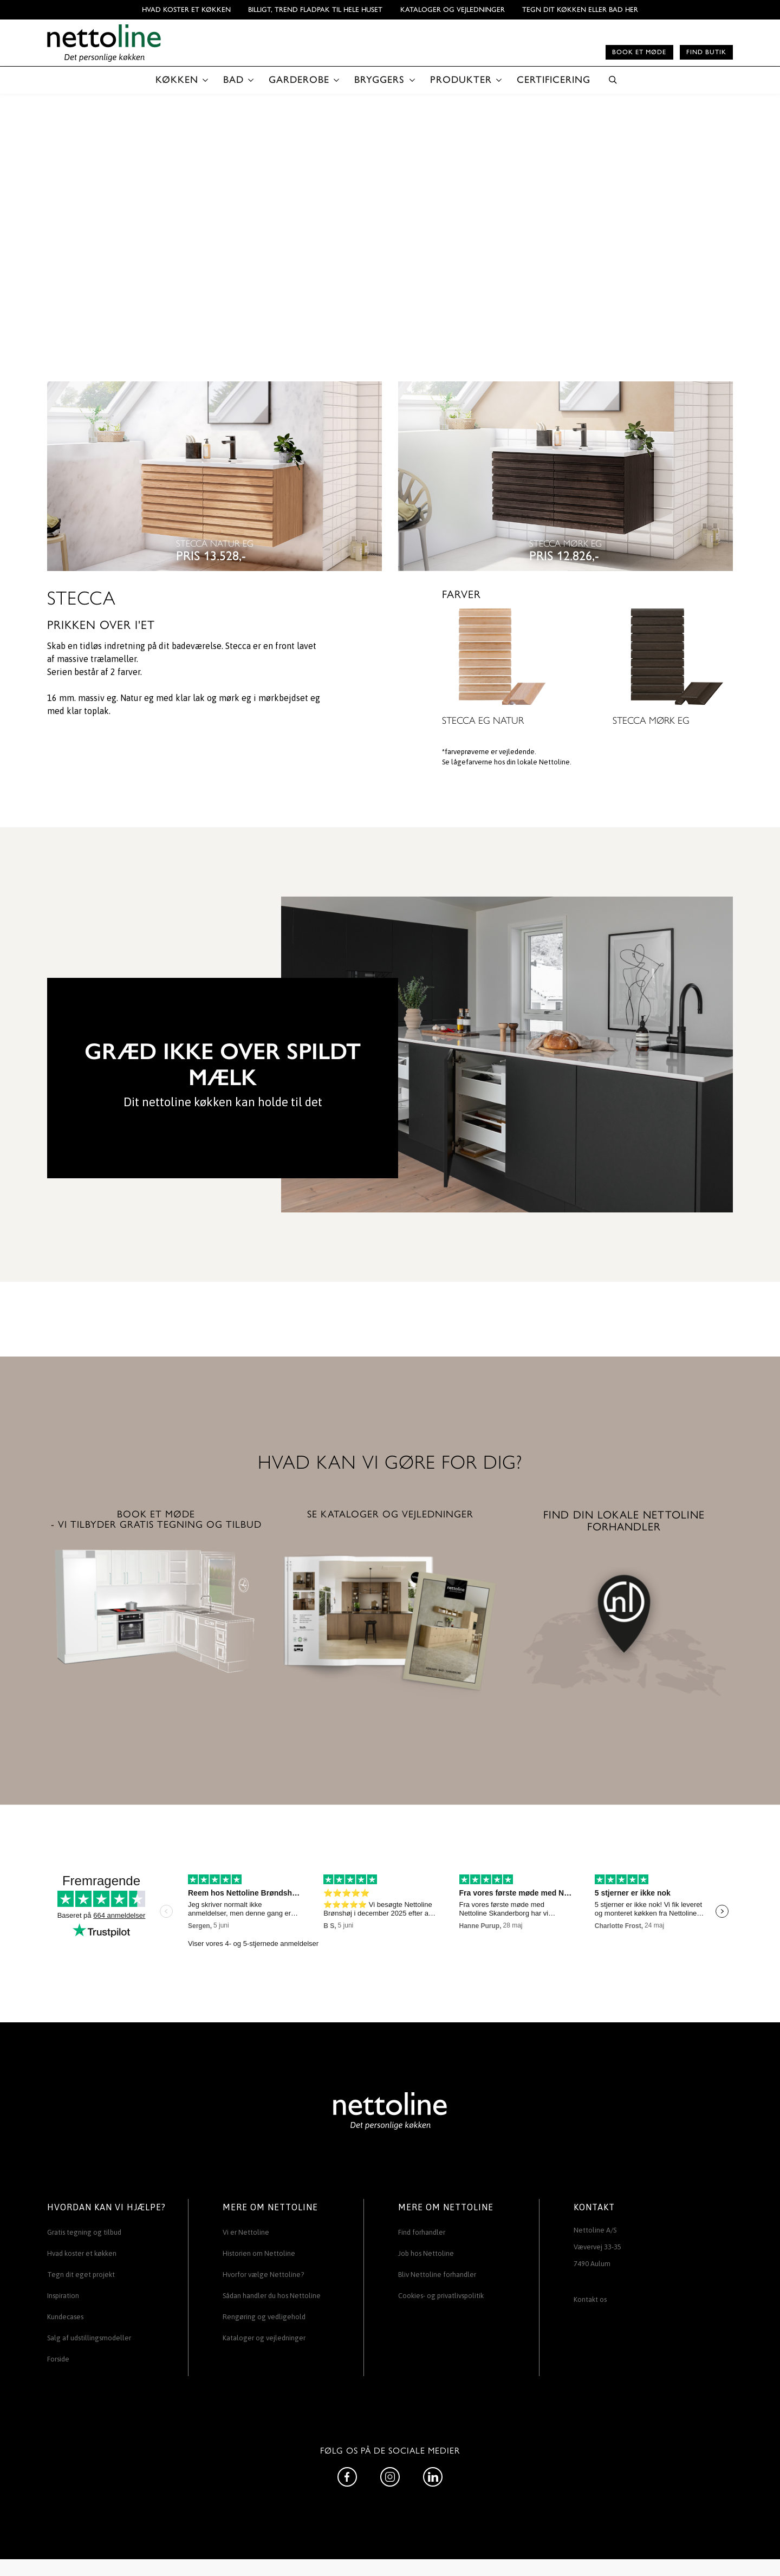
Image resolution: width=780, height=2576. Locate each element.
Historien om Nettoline (259, 2253)
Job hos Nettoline (426, 2253)
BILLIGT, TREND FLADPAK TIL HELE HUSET (315, 9)
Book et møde (639, 52)
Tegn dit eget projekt (81, 2274)
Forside (58, 2359)
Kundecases (65, 2317)
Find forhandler (421, 2232)
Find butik (706, 52)
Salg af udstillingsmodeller (89, 2338)
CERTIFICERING (553, 80)
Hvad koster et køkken (186, 9)
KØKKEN (176, 80)
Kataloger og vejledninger (452, 9)
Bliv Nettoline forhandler (437, 2274)
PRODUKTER (461, 80)
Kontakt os (590, 2299)
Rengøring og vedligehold (264, 2317)
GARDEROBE (299, 80)
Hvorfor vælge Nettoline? (263, 2274)
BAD (233, 80)
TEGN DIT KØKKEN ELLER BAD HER (580, 9)
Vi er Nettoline (246, 2232)
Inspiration (63, 2296)
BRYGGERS (379, 80)
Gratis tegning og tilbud (84, 2232)
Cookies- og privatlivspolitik (441, 2296)
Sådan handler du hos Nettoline (272, 2296)
